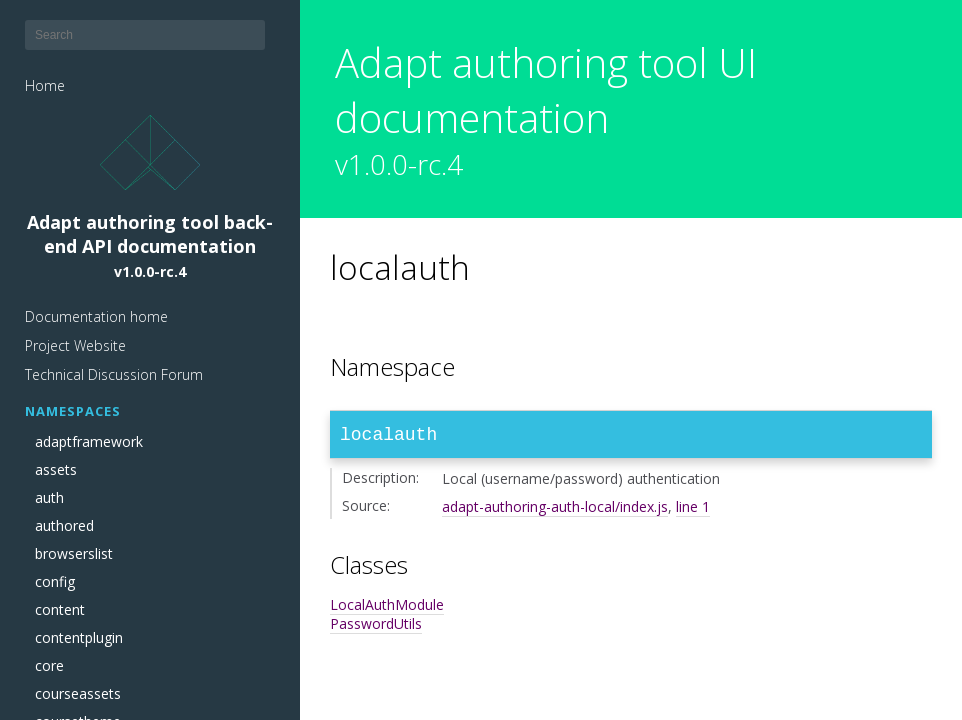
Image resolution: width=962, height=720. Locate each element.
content (60, 610)
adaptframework (89, 442)
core (49, 666)
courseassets (78, 694)
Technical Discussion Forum (114, 374)
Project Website (75, 345)
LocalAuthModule (387, 608)
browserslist (74, 554)
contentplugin (79, 638)
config (55, 582)
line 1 (693, 510)
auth (49, 498)
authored (64, 526)
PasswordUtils (376, 627)
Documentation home (96, 316)
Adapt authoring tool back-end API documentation (150, 198)
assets (56, 470)
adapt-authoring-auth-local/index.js (555, 510)
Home (45, 85)
